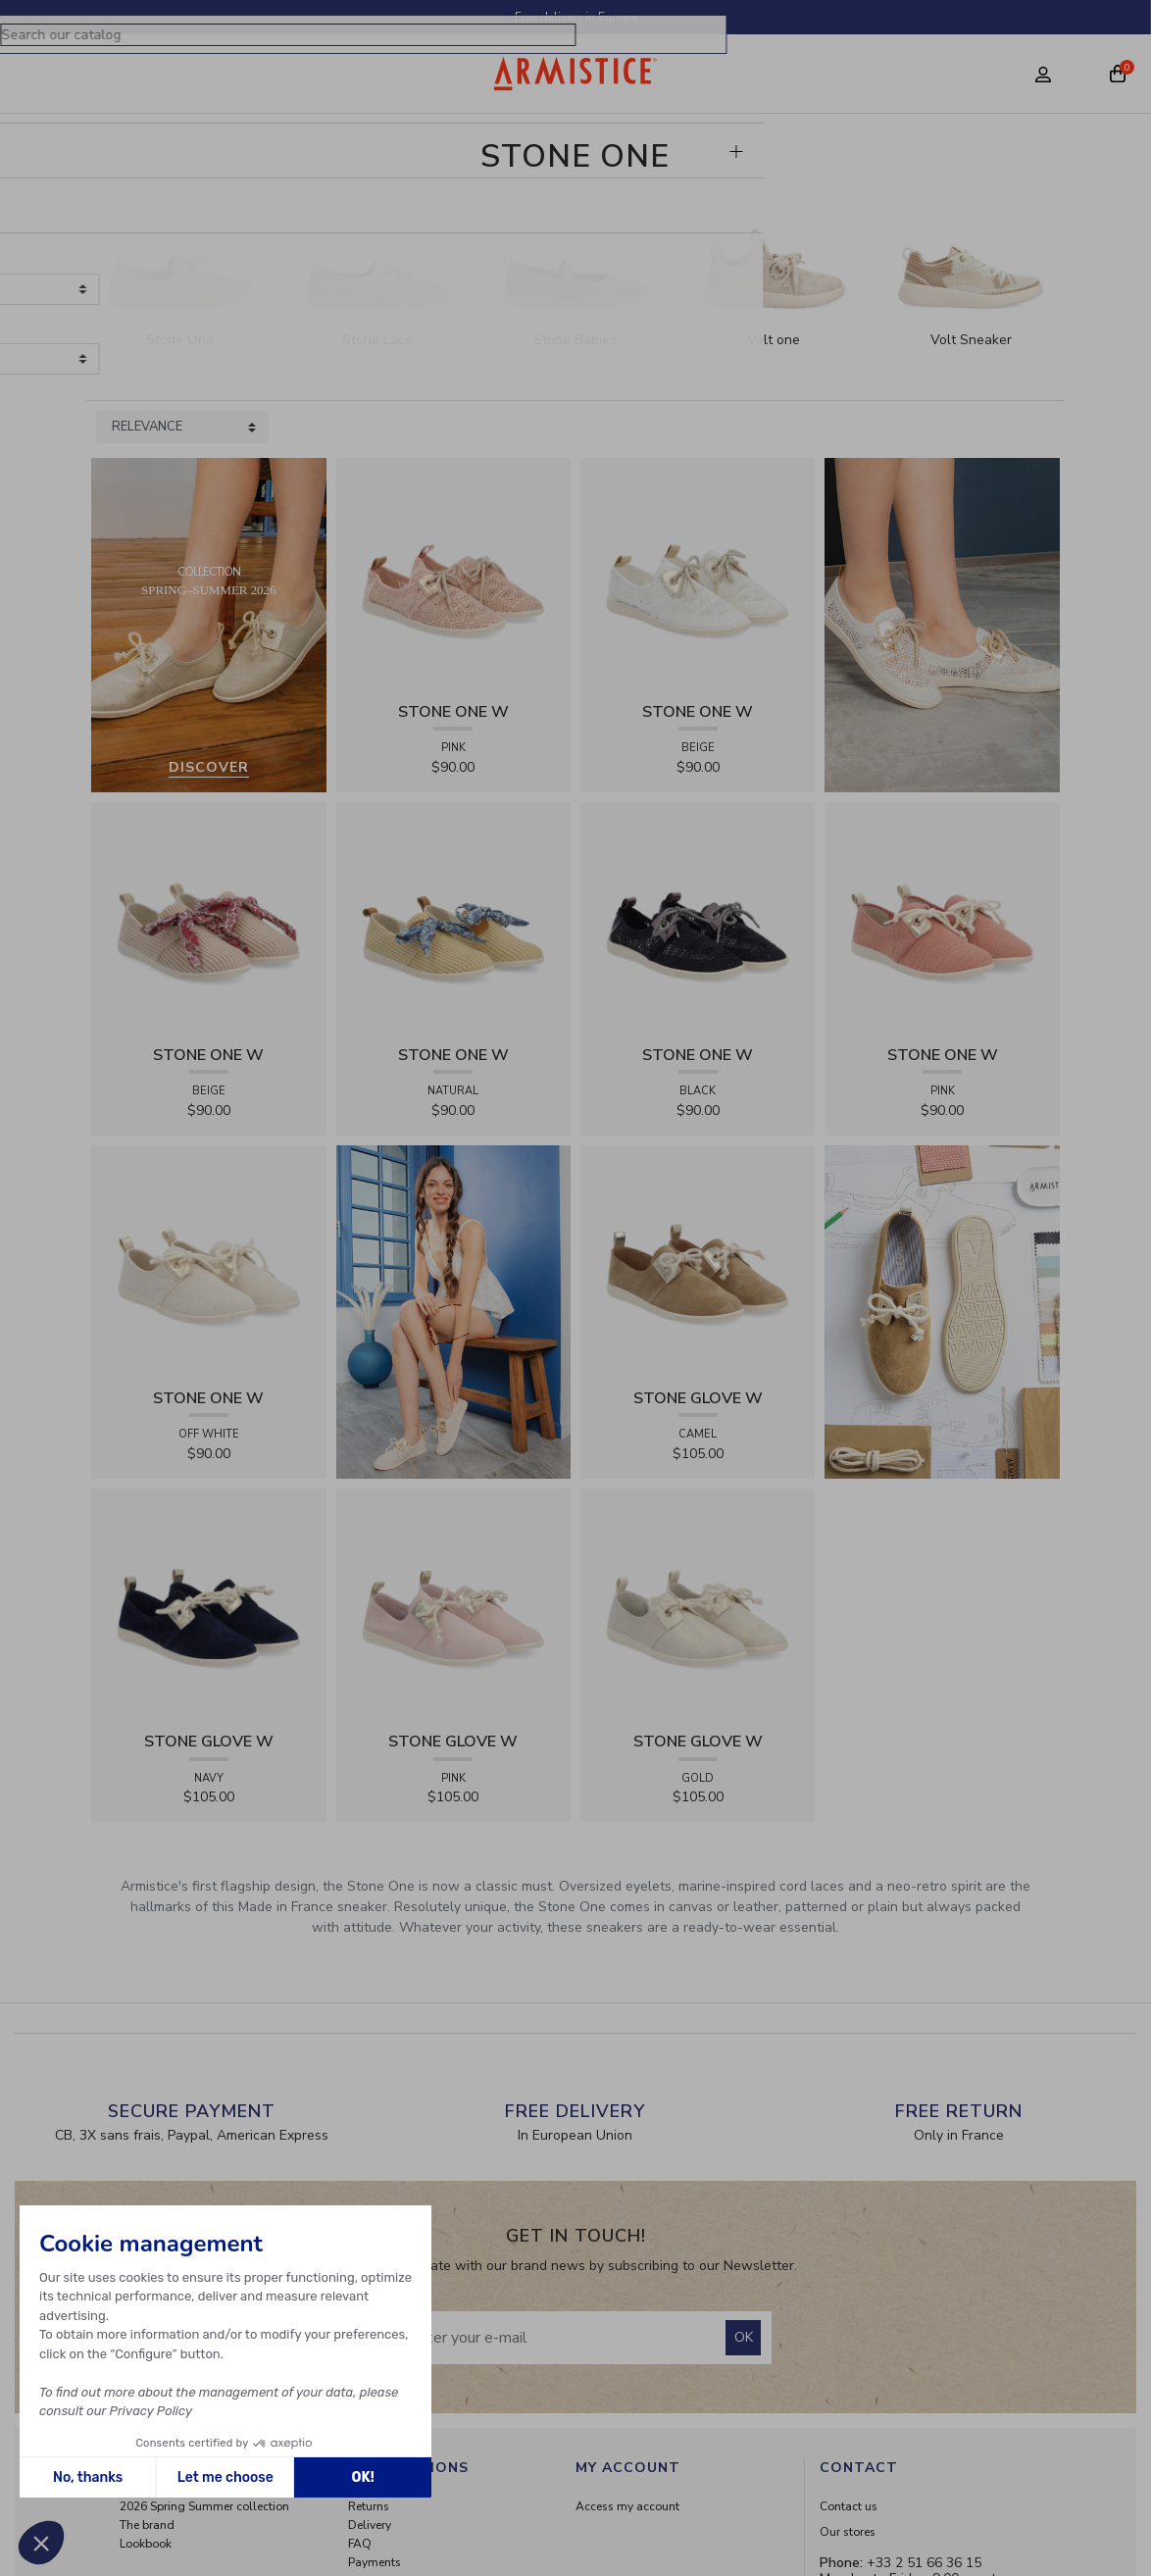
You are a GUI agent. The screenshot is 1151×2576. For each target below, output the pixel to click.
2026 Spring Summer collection (204, 2506)
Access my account (627, 2506)
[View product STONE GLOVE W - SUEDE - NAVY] (208, 1604)
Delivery (369, 2525)
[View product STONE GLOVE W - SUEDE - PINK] (453, 1604)
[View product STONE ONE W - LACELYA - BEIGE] (697, 575)
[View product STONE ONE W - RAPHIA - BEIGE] (208, 918)
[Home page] (575, 73)
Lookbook (146, 2543)
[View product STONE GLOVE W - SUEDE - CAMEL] (697, 1261)
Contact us (848, 2506)
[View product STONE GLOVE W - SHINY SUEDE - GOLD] (697, 1604)
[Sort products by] (182, 427)
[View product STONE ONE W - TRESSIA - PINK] (942, 918)
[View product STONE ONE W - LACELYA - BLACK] (697, 918)
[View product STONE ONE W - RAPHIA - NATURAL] (453, 918)
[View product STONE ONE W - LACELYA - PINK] (453, 575)
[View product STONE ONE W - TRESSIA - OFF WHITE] (208, 1261)
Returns (368, 2506)
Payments (374, 2562)
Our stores (848, 2532)
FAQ (360, 2543)
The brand (147, 2525)
